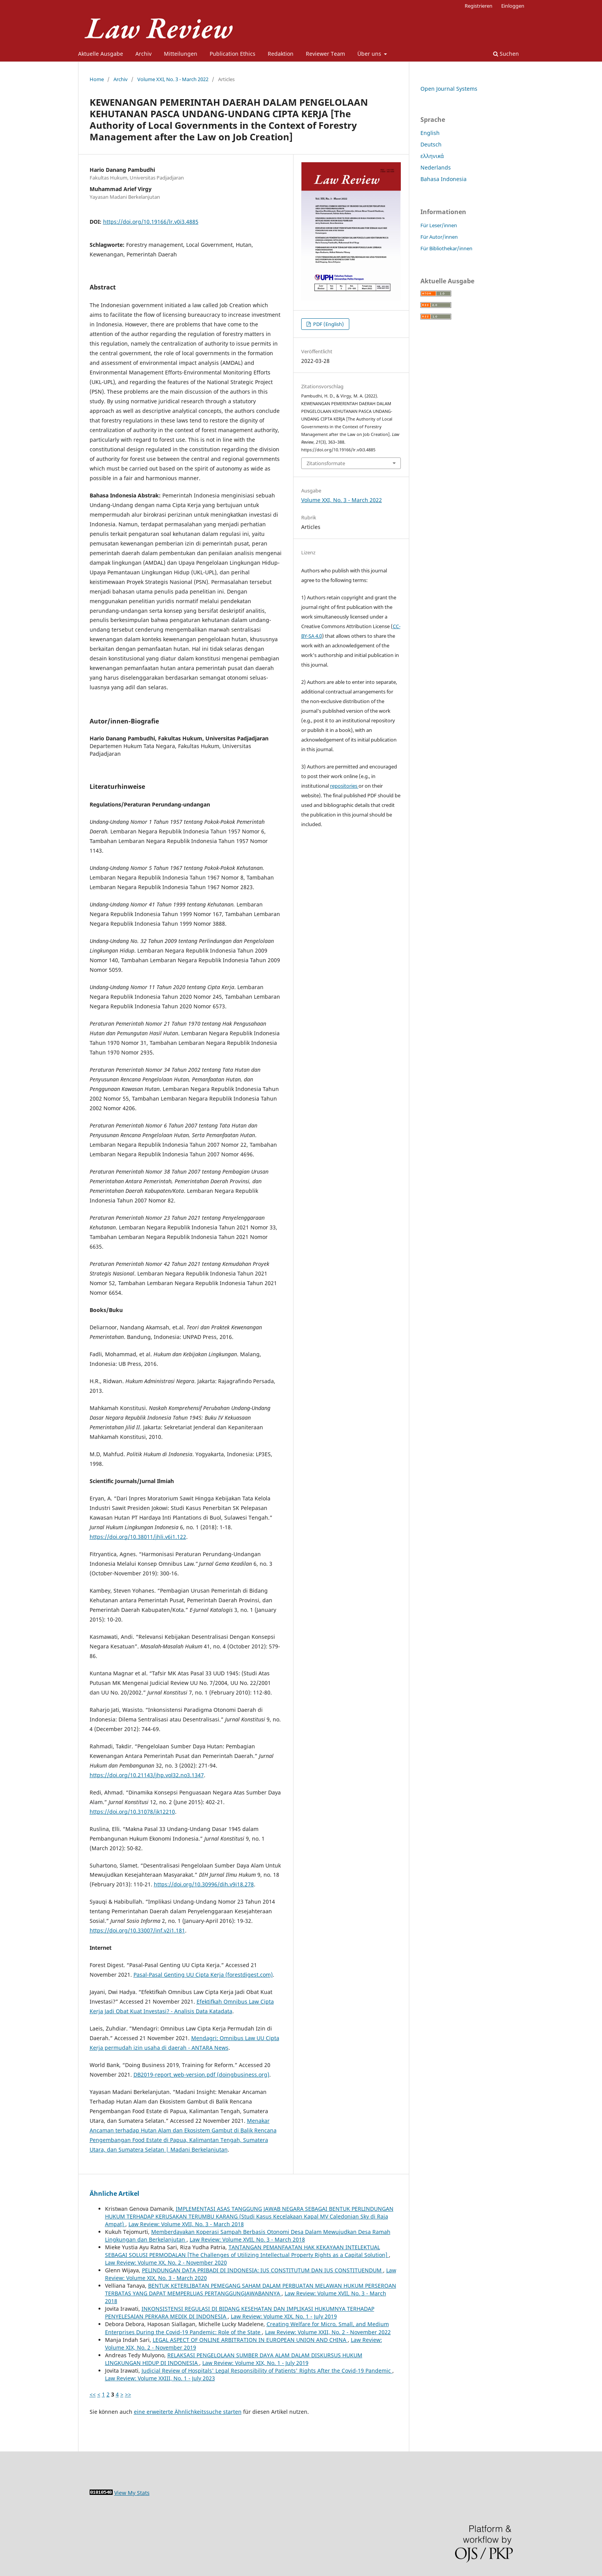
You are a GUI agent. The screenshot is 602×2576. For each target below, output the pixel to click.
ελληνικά (432, 156)
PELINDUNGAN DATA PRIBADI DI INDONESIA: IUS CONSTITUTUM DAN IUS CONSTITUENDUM (262, 2270)
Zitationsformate (326, 463)
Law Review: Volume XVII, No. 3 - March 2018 (186, 2224)
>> (128, 2394)
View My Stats (132, 2492)
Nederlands (435, 167)
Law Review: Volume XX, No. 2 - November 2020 (166, 2262)
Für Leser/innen (438, 225)
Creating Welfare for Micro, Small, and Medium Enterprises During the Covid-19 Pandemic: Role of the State (247, 2327)
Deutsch (431, 144)
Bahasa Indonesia (443, 179)
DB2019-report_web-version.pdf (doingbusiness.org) (201, 2074)
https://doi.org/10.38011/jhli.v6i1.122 (138, 1536)
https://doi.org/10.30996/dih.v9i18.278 (204, 1884)
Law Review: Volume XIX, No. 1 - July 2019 (284, 2316)
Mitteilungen (180, 53)
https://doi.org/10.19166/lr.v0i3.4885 (150, 221)
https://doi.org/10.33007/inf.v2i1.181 (137, 1930)
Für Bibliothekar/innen (446, 248)
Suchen (506, 53)
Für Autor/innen (439, 236)
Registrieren (478, 5)
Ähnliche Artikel (114, 2193)
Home (97, 79)
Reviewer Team (325, 53)
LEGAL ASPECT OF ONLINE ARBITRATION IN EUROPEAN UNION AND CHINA (250, 2339)
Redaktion (280, 53)
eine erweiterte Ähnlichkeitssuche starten (188, 2411)
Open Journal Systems (448, 88)
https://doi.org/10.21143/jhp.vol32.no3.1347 (147, 1775)
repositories (344, 785)
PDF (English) (328, 324)
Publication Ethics (232, 53)
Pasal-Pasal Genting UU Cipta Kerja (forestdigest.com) (203, 1974)
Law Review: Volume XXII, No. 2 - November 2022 (328, 2332)
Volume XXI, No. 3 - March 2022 (172, 79)
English (430, 132)
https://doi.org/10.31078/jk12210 (132, 1811)
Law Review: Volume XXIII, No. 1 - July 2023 (160, 2378)
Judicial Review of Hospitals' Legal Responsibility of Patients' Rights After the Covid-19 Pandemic (267, 2370)
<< (93, 2394)
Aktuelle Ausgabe (100, 53)
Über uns (370, 53)
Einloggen (512, 5)
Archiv (143, 53)
